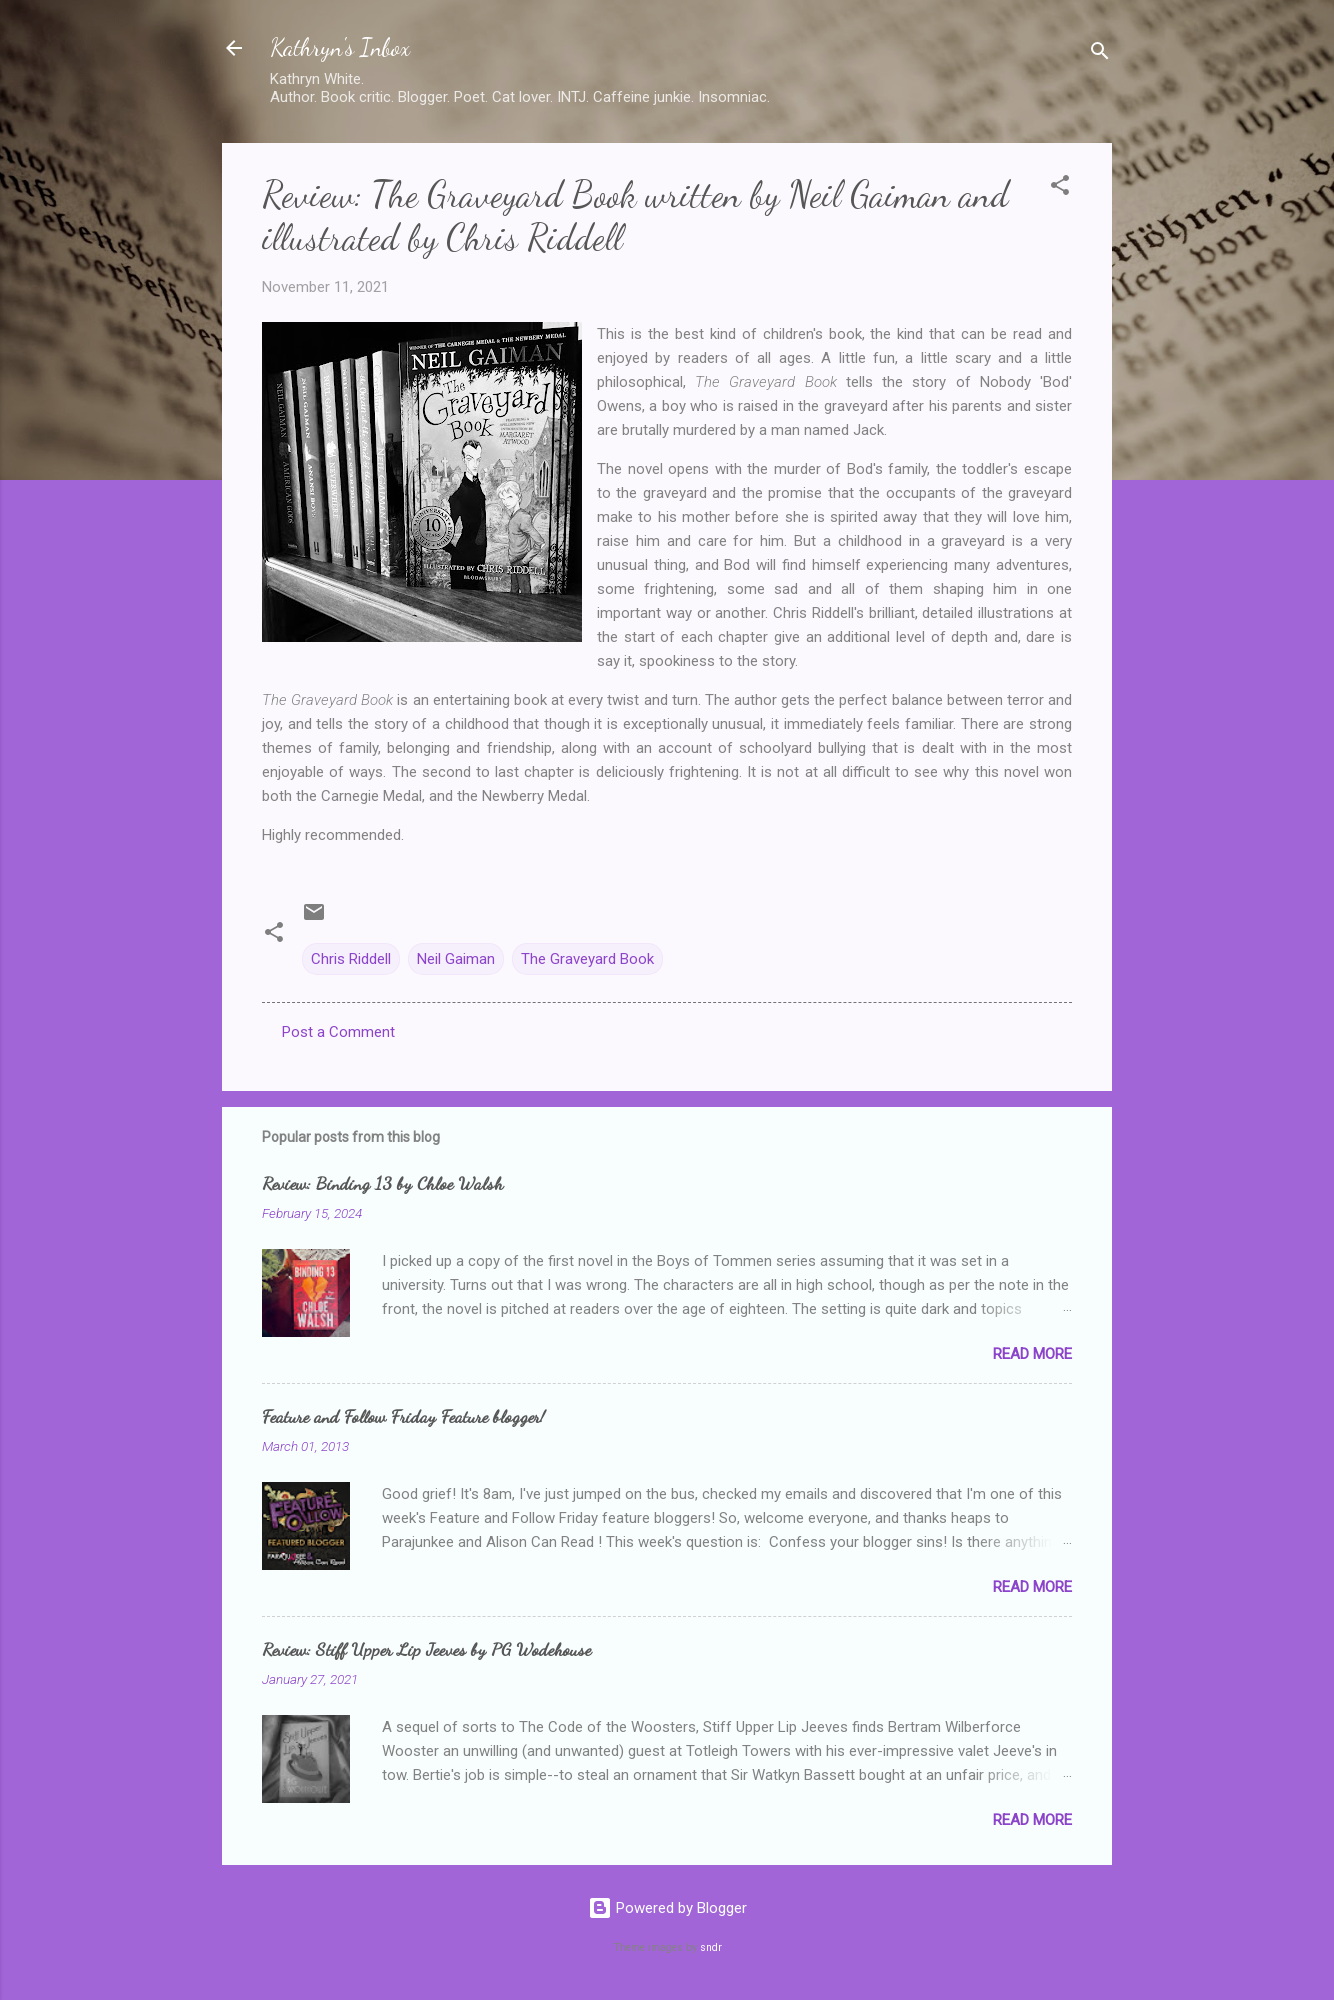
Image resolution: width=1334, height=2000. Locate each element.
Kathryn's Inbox (340, 47)
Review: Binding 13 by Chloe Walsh (382, 1183)
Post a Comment (338, 1032)
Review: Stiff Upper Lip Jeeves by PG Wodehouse (426, 1649)
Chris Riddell (351, 959)
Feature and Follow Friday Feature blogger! (403, 1416)
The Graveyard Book (587, 959)
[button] (1060, 188)
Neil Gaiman (456, 959)
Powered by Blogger (667, 1908)
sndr (711, 1947)
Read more (1032, 1354)
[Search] (1100, 54)
